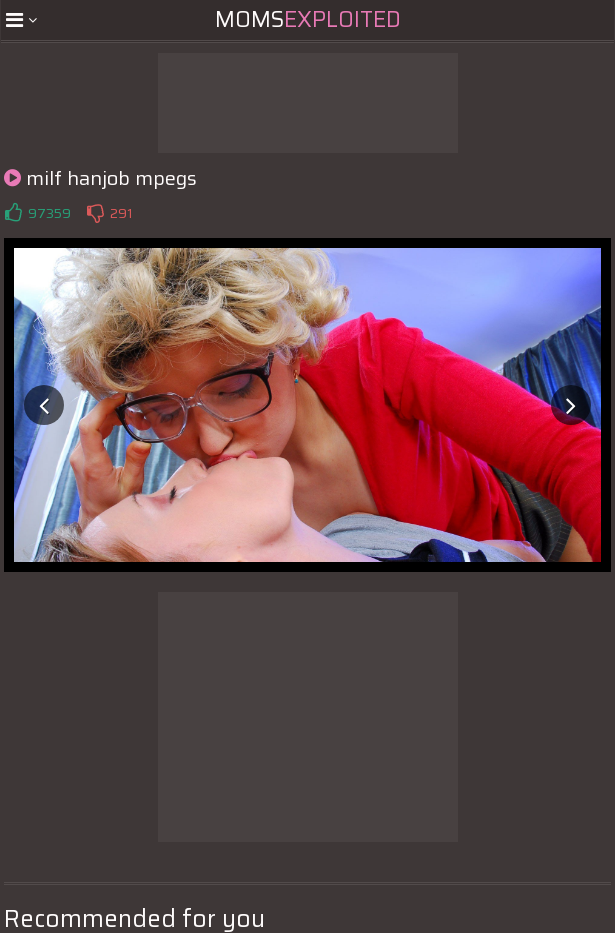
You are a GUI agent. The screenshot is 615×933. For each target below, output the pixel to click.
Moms (308, 19)
